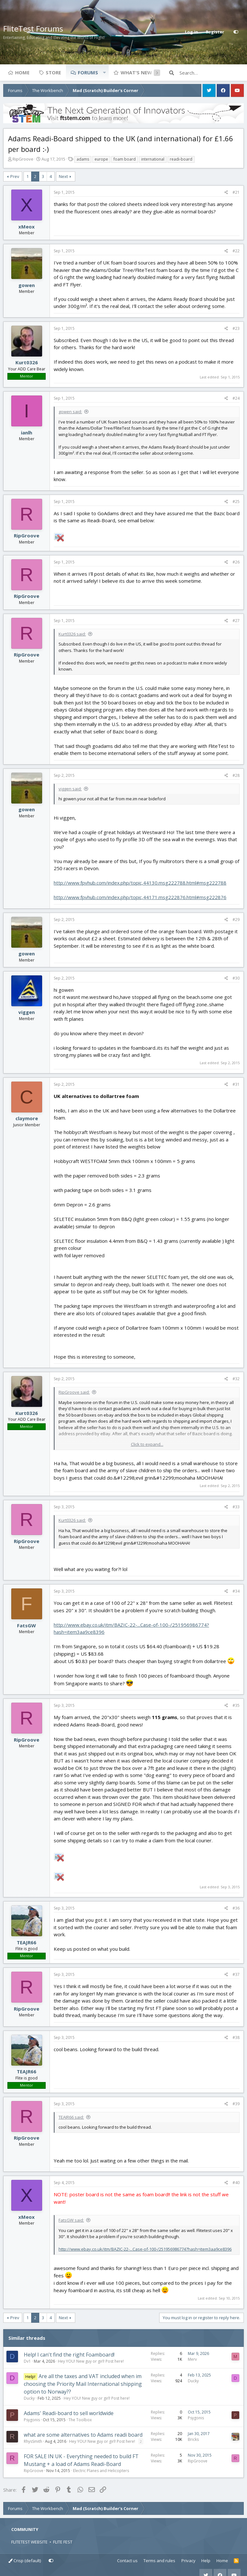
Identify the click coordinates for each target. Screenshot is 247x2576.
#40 (236, 2182)
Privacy (188, 2560)
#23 (236, 328)
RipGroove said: (74, 1392)
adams (83, 159)
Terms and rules (159, 2560)
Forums (88, 72)
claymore (26, 1118)
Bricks (193, 2439)
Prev (14, 176)
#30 (236, 978)
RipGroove (23, 159)
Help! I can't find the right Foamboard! (69, 2354)
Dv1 (27, 2361)
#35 (236, 1705)
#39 (236, 2103)
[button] (104, 72)
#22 (236, 251)
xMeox (26, 226)
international (152, 159)
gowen (26, 285)
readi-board (181, 159)
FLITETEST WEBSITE (29, 2542)
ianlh (26, 432)
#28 (236, 775)
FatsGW (26, 1625)
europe (101, 159)
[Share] (226, 192)
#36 (236, 1908)
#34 (236, 1591)
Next (63, 176)
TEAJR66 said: (71, 2117)
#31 (236, 1084)
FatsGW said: (71, 2220)
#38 (236, 2037)
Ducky (29, 2398)
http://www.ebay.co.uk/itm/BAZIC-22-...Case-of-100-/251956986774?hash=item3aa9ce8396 (145, 2249)
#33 (236, 1507)
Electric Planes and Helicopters (101, 2470)
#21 (236, 192)
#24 (236, 398)
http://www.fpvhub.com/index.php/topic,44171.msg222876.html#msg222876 (140, 897)
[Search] (211, 73)
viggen (26, 1012)
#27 (236, 620)
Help (205, 2560)
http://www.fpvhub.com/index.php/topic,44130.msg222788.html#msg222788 (140, 882)
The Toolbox (80, 2420)
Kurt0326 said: (72, 634)
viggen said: (70, 789)
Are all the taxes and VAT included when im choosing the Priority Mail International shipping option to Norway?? (83, 2384)
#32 (236, 1378)
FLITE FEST (62, 2542)
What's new (136, 72)
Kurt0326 (26, 362)
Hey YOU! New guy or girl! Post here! (91, 2361)
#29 (236, 919)
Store (53, 72)
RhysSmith (33, 2441)
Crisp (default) (24, 2560)
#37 (236, 1974)
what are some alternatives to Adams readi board (83, 2434)
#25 (236, 501)
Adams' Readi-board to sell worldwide (69, 2413)
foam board (125, 159)
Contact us (127, 2560)
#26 (236, 562)
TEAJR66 (26, 1942)
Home (22, 72)
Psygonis (32, 2420)
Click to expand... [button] (147, 1444)
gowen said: (70, 411)
